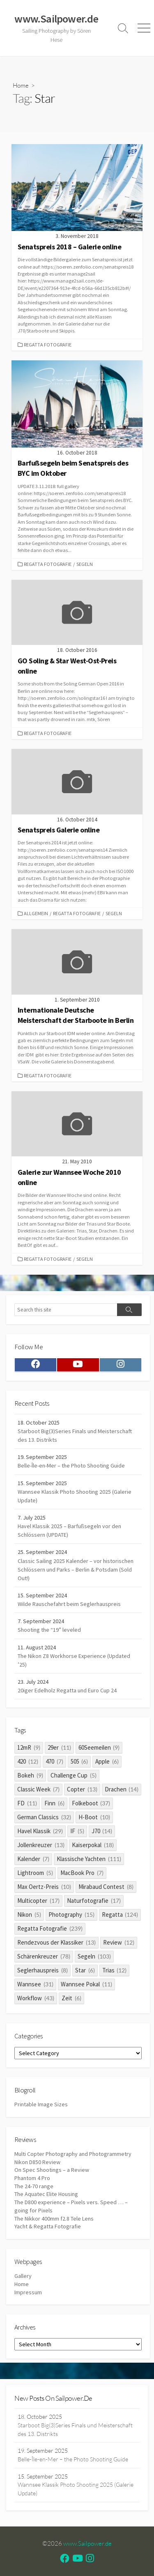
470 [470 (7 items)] (54, 1761)
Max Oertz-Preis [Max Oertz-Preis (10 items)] (44, 1887)
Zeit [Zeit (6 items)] (71, 1998)
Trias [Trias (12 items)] (114, 1970)
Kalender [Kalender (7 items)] (33, 1859)
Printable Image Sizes (41, 2104)
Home (21, 85)
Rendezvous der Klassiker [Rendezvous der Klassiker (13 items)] (56, 1942)
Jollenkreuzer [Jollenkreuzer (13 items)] (40, 1845)
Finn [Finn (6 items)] (54, 1803)
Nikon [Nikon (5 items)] (29, 1914)
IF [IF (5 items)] (77, 1831)
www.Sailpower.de (87, 2543)
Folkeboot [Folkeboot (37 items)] (91, 1803)
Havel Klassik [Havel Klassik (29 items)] (40, 1831)
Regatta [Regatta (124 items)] (120, 1914)
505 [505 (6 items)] (79, 1761)
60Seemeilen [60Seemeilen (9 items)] (99, 1747)
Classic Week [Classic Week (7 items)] (38, 1789)
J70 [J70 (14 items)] (102, 1831)
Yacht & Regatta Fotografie (47, 2226)
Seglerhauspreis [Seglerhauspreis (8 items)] (42, 1970)
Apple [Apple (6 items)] (107, 1761)
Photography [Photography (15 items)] (71, 1914)
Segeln (84, 564)
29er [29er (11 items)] (59, 1747)
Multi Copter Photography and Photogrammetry (72, 2154)
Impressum (28, 2292)
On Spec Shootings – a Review (51, 2169)
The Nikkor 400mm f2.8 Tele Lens (54, 2218)
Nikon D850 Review (37, 2162)
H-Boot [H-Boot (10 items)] (94, 1817)
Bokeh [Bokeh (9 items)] (30, 1775)
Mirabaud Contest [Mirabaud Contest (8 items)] (105, 1887)
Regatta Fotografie (47, 345)
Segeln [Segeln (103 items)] (94, 1956)
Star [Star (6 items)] (85, 1970)
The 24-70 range (33, 2186)
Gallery (23, 2276)
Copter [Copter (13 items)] (82, 1789)
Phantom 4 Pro (32, 2178)
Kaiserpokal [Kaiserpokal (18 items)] (93, 1845)
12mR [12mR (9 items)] (28, 1747)
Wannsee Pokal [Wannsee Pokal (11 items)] (86, 1984)
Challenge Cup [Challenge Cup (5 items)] (74, 1775)
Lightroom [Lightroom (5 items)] (35, 1873)
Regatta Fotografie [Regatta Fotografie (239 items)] (50, 1928)
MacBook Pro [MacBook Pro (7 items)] (81, 1873)
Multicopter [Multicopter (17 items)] (38, 1900)
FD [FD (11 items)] (27, 1803)
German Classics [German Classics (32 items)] (44, 1817)
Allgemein (36, 913)
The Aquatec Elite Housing (46, 2194)
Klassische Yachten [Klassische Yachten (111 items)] (89, 1859)
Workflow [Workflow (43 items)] (35, 1998)
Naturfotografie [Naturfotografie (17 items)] (94, 1900)
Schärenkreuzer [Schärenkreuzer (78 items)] (43, 1956)
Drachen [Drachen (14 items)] (122, 1789)
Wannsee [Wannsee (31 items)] (35, 1984)
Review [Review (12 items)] (118, 1942)
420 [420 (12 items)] (27, 1761)
